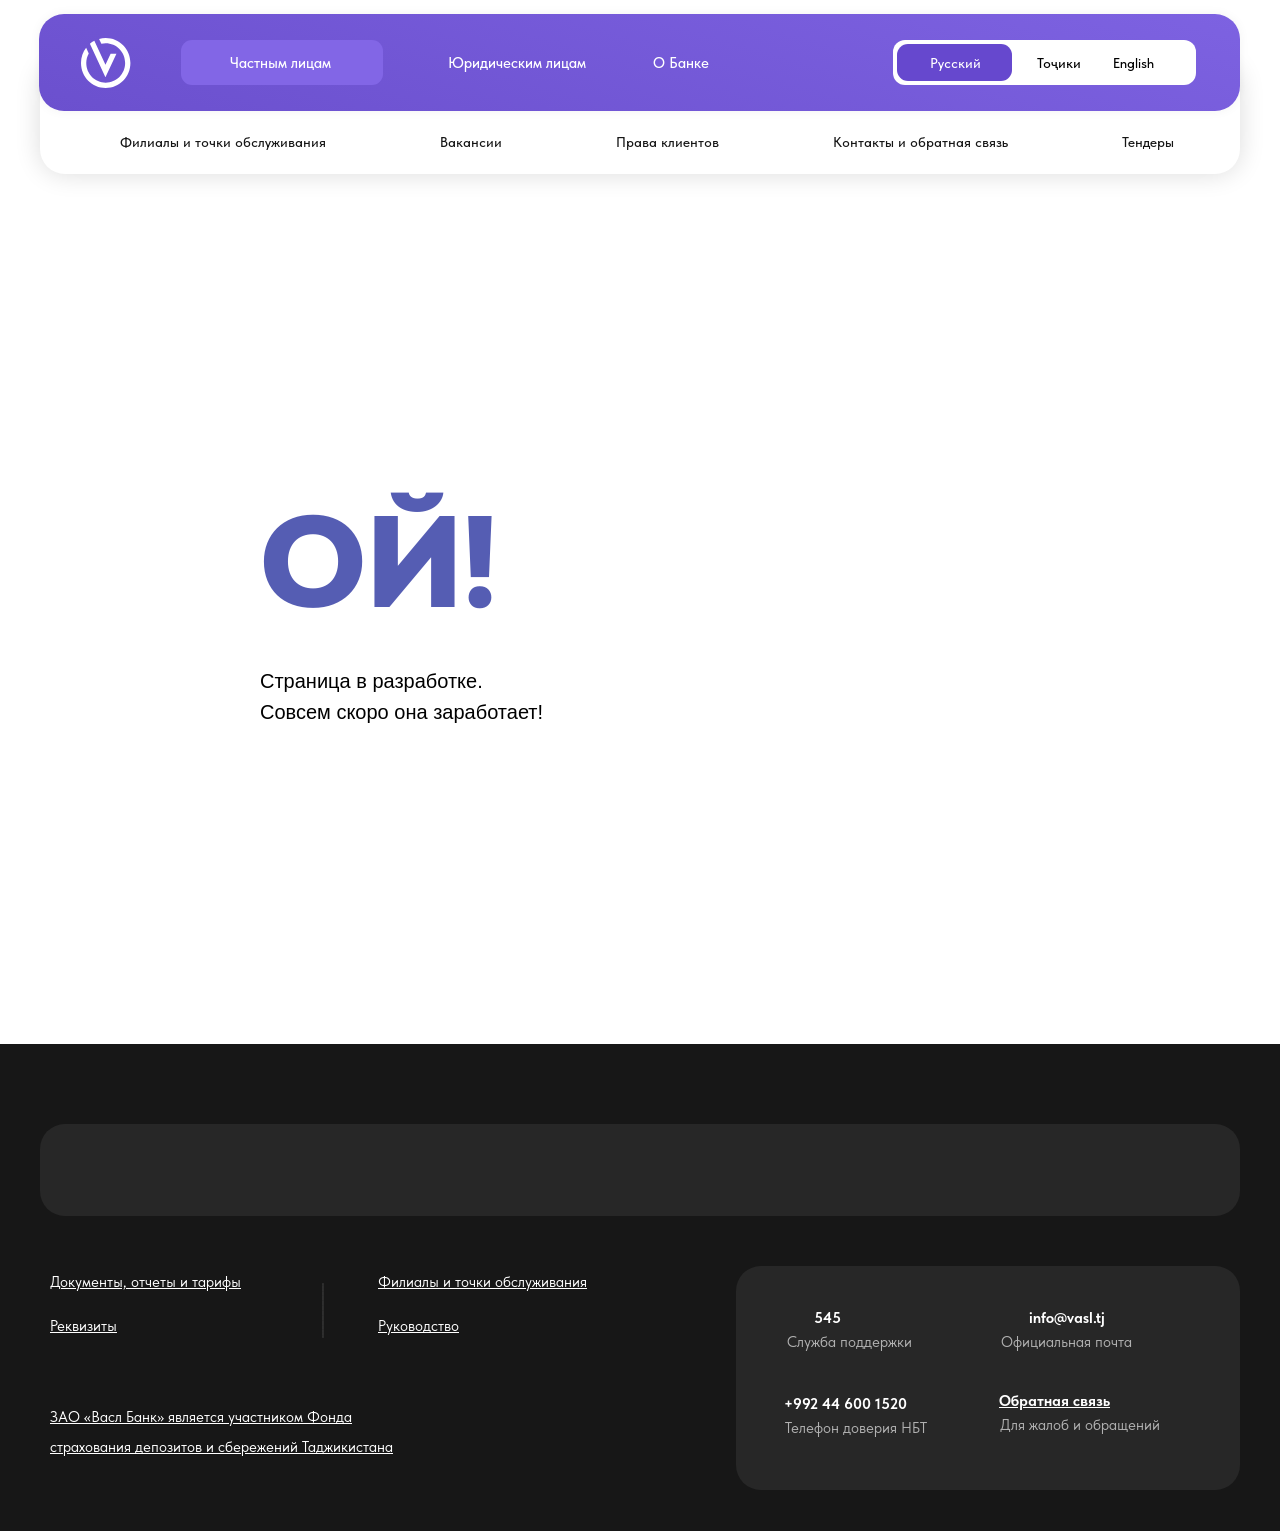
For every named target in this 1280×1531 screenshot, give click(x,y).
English (1133, 63)
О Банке (681, 63)
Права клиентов (667, 142)
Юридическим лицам (517, 63)
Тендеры (1148, 142)
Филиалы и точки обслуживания (223, 142)
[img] (106, 63)
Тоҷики (1059, 63)
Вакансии (471, 142)
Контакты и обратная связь (920, 142)
